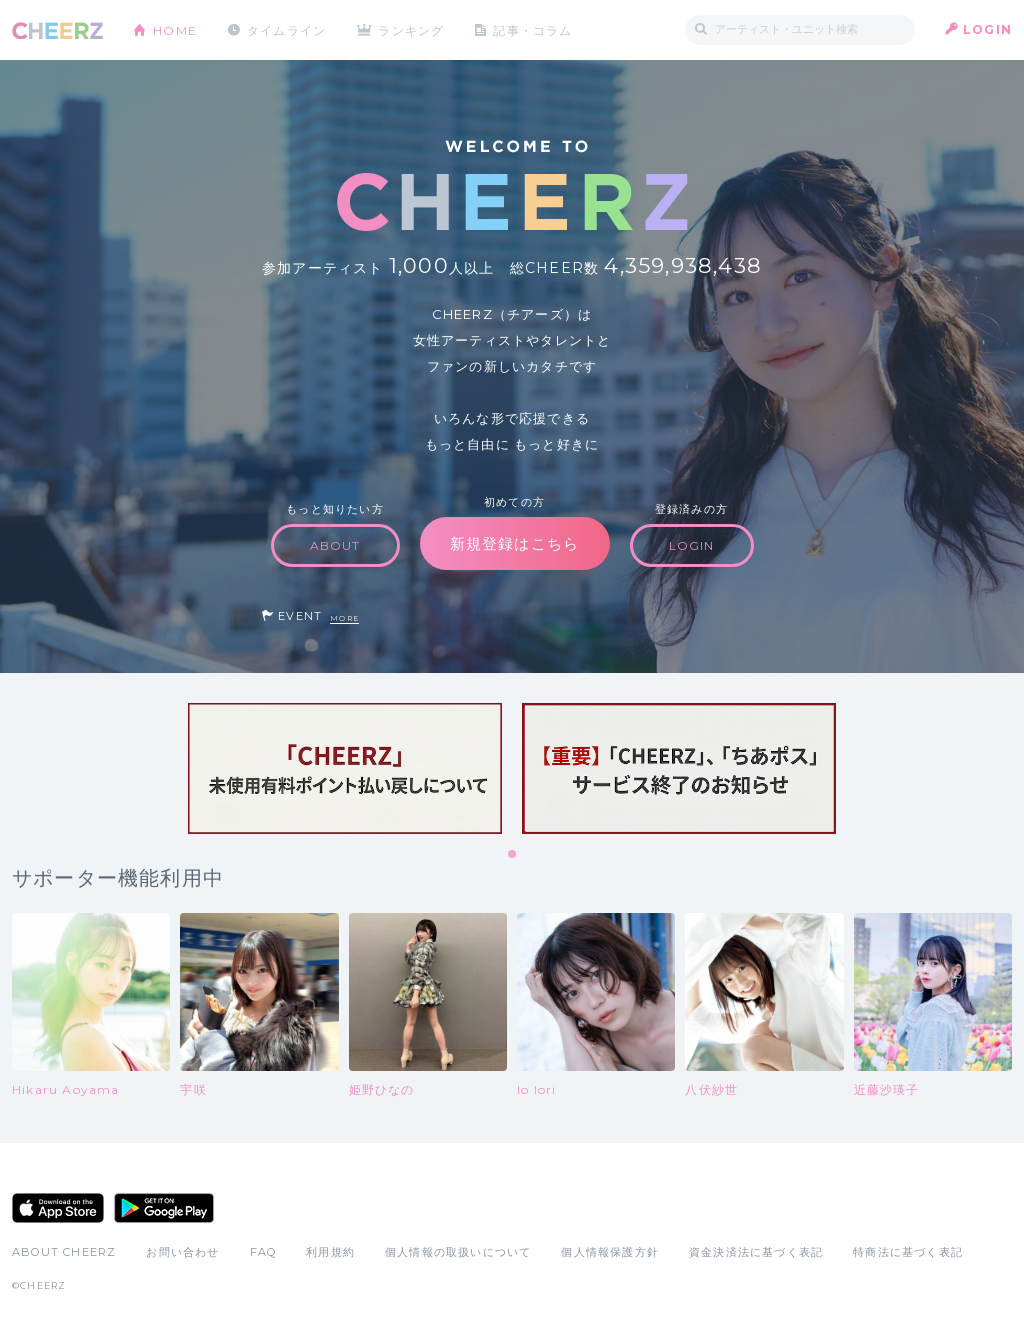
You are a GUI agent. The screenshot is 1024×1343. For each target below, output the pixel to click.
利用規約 (330, 1252)
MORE (344, 618)
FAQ (263, 1252)
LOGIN (987, 29)
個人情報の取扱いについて (458, 1252)
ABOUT (335, 545)
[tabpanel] (345, 768)
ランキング (413, 29)
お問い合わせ (182, 1252)
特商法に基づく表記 (908, 1252)
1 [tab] (513, 855)
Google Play (164, 1208)
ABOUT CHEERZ (64, 1252)
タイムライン (286, 29)
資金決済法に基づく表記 (756, 1252)
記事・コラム (534, 29)
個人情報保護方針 (610, 1252)
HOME (175, 29)
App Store (58, 1208)
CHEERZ (57, 30)
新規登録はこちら (515, 543)
